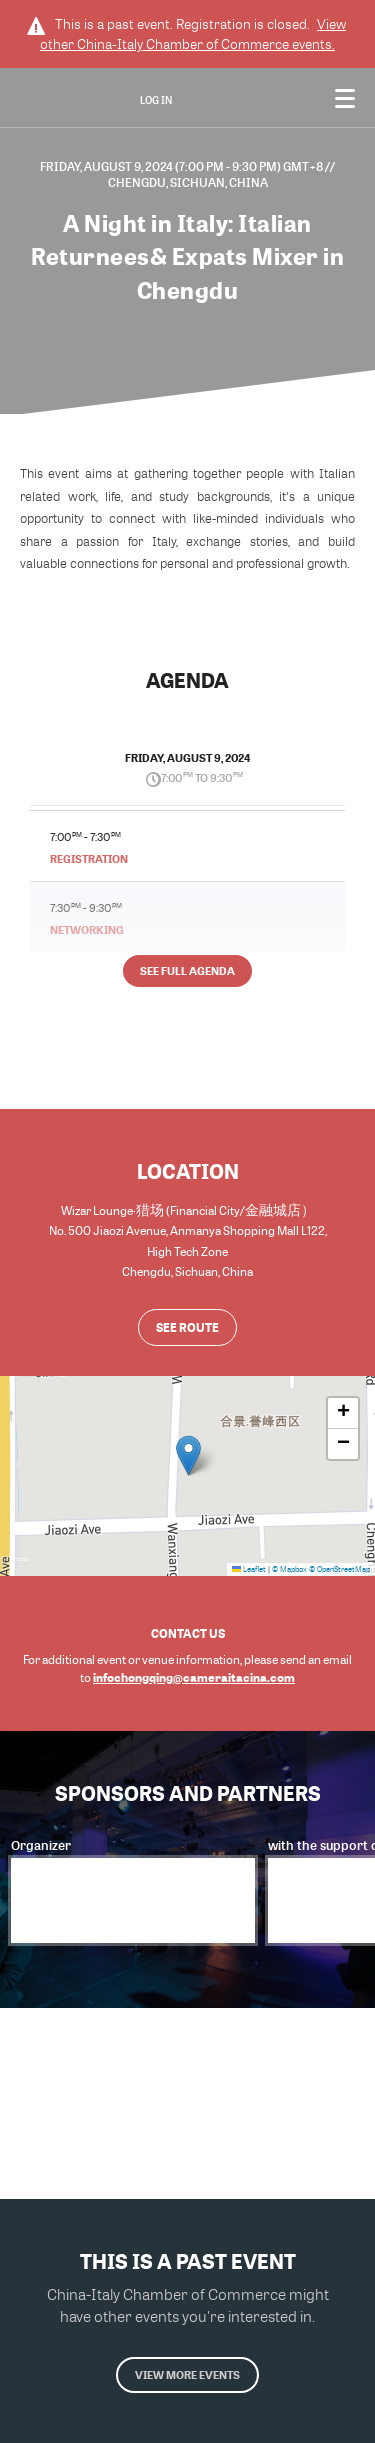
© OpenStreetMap (339, 1569)
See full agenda (187, 970)
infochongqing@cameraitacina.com (194, 1677)
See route (187, 1327)
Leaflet (249, 1569)
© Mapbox (289, 1569)
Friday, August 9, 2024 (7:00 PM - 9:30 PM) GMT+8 (182, 166)
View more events (187, 2374)
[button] (188, 1455)
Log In (156, 100)
